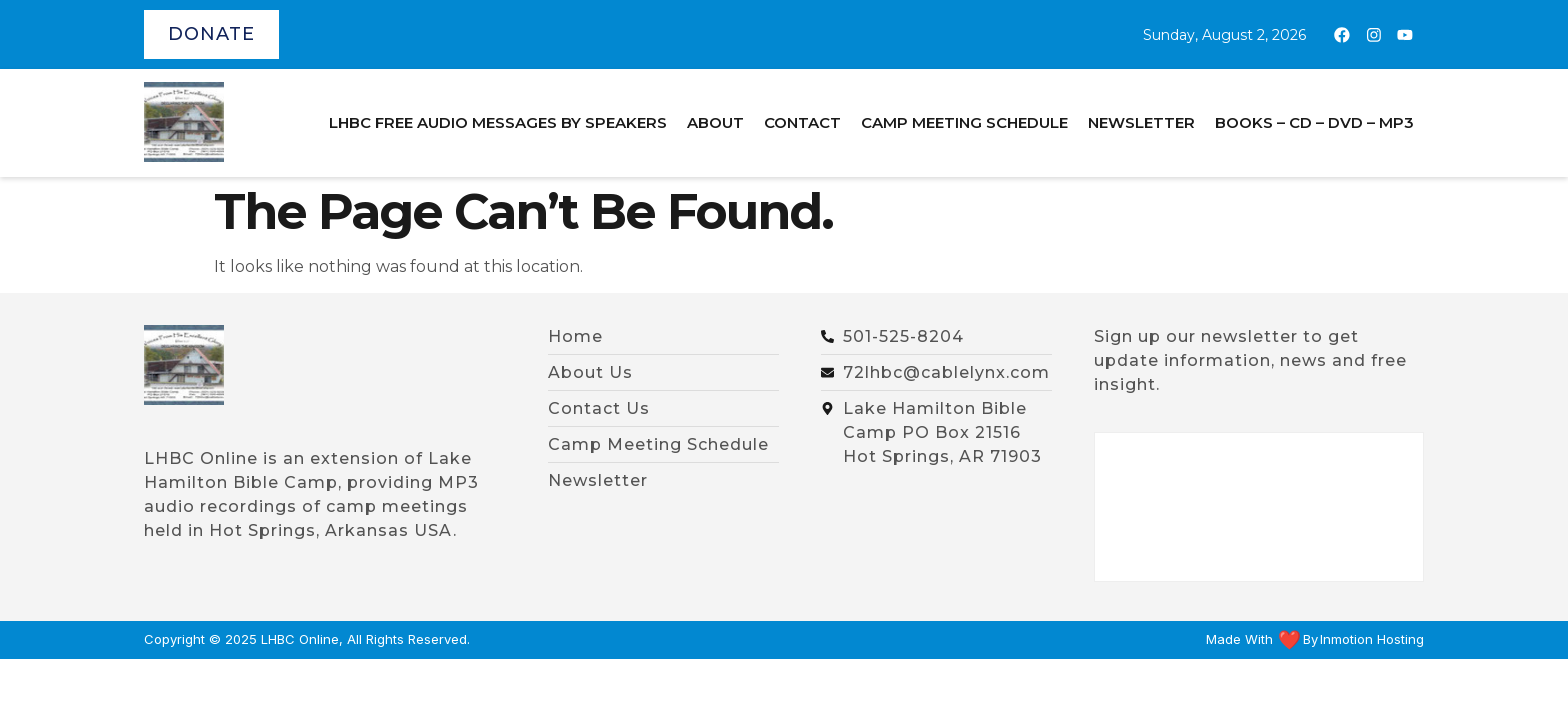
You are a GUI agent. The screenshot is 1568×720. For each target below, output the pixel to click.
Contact (802, 122)
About (715, 122)
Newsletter (1141, 122)
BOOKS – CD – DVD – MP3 (1314, 122)
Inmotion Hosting (1372, 639)
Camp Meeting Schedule (964, 122)
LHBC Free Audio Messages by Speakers (498, 122)
